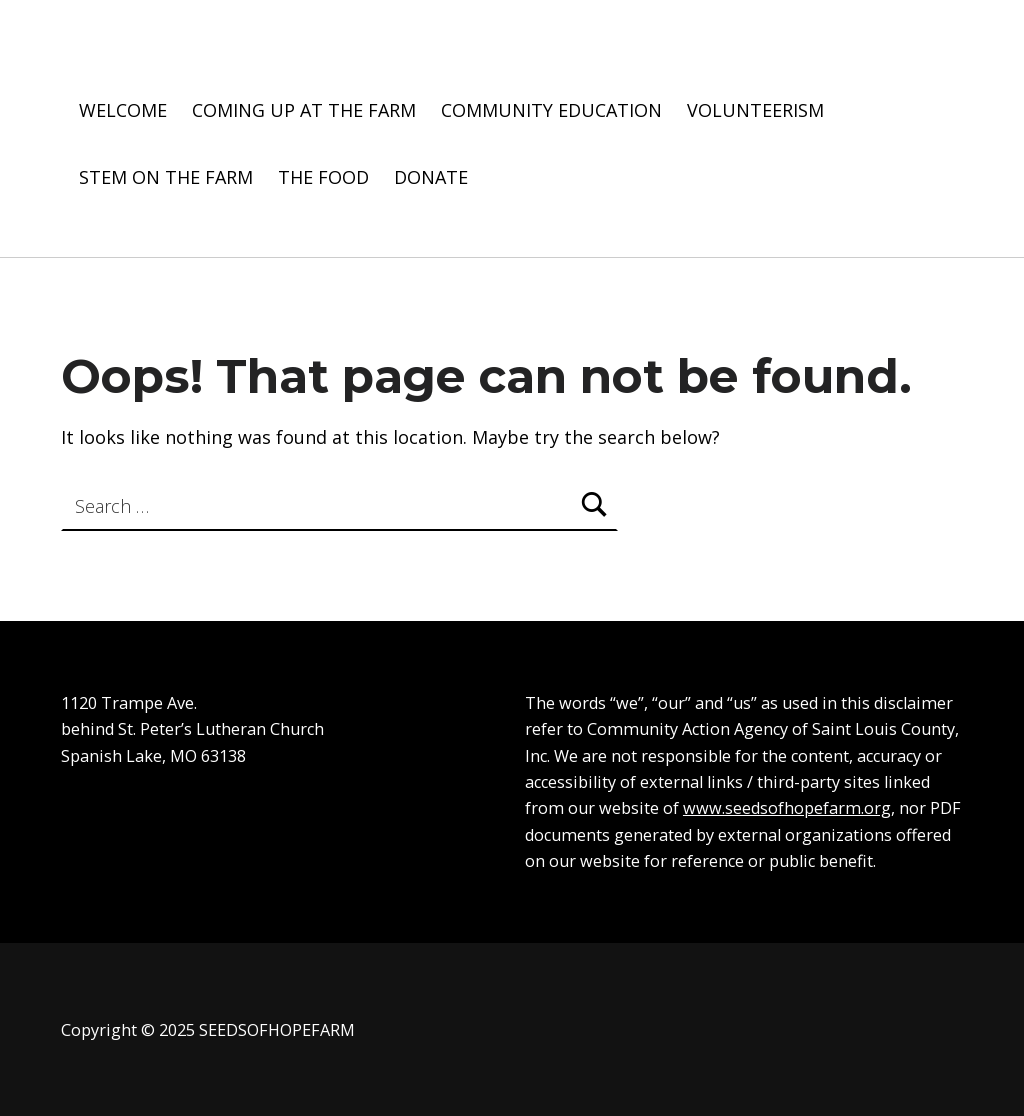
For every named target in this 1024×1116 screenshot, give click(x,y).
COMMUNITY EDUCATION (551, 110)
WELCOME (123, 110)
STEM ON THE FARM (166, 177)
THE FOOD (323, 177)
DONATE (431, 177)
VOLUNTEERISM (755, 110)
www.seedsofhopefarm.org (787, 808)
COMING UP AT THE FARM (304, 110)
